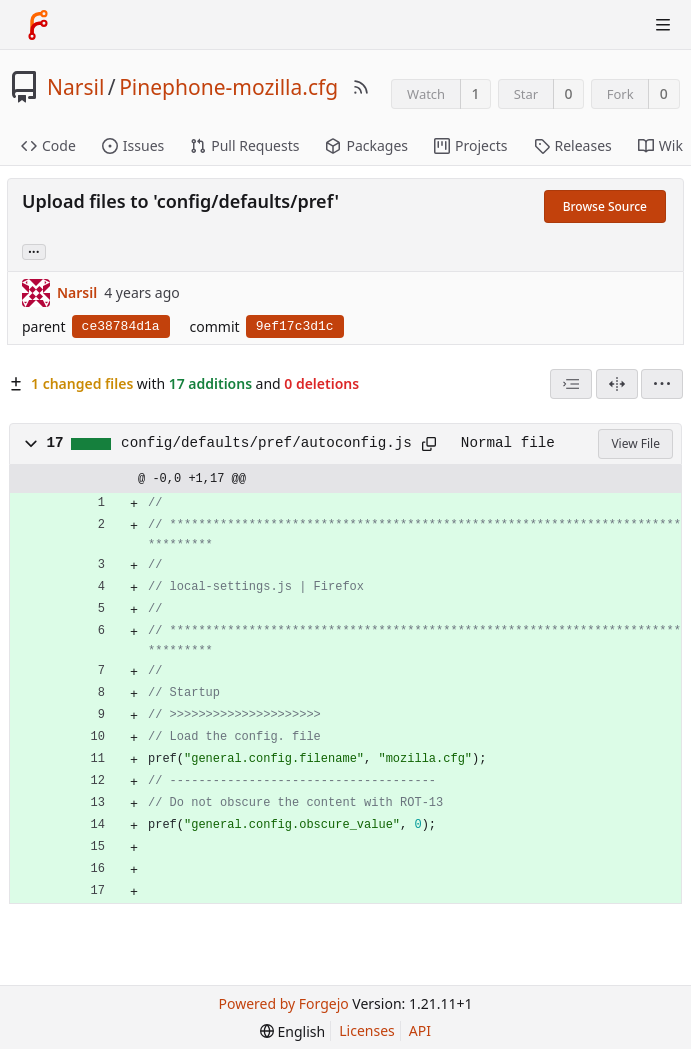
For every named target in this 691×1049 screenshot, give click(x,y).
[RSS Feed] (361, 87)
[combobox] (571, 384)
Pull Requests (244, 145)
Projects (470, 145)
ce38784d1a (121, 326)
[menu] (662, 384)
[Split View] (617, 384)
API (420, 1030)
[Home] (38, 25)
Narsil (75, 87)
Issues (133, 145)
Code (48, 145)
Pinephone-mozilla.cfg (228, 87)
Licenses (367, 1030)
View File (635, 443)
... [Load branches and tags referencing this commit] (34, 250)
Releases (573, 145)
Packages (366, 145)
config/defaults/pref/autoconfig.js (266, 443)
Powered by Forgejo (284, 1003)
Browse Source (605, 206)
